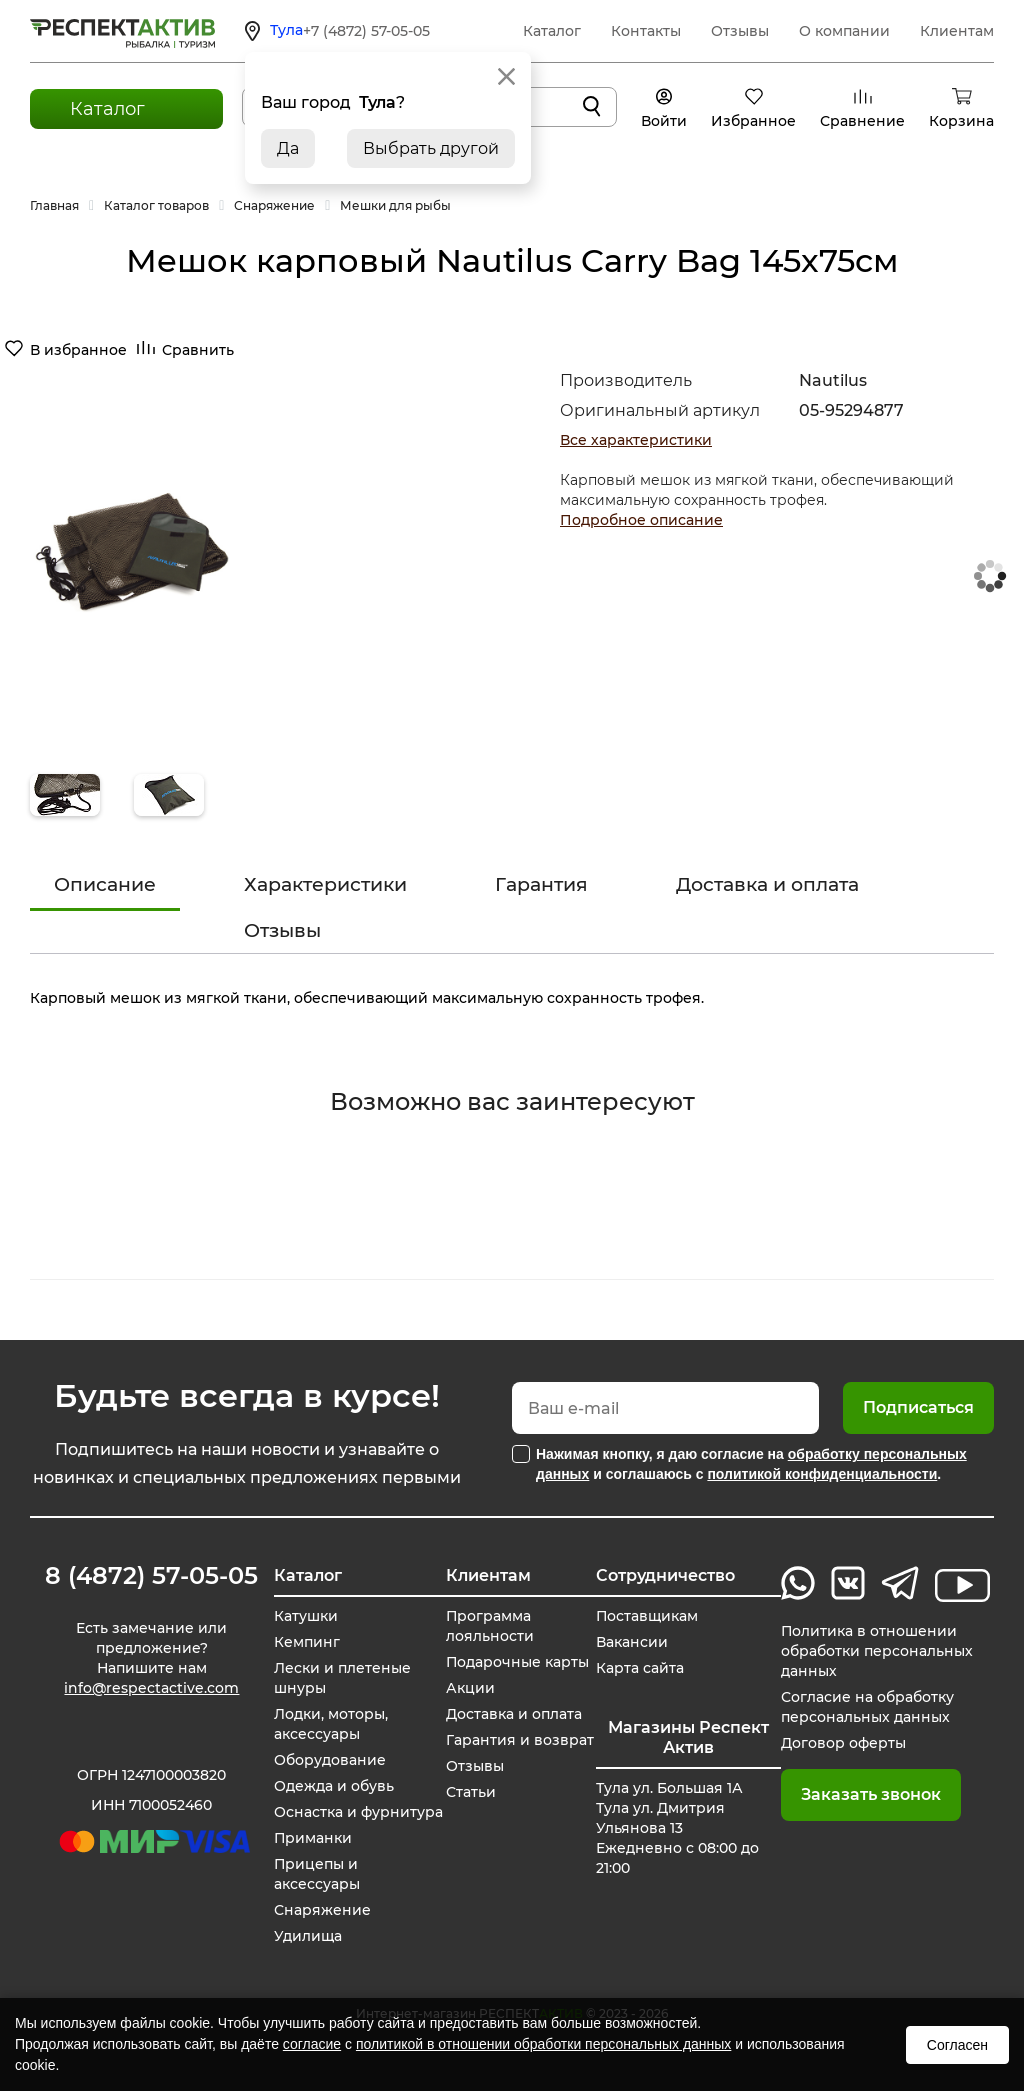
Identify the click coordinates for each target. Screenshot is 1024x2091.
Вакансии (632, 1642)
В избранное (78, 350)
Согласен (957, 2045)
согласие (312, 2044)
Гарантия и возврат (520, 1740)
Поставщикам (647, 1616)
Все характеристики (636, 440)
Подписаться (918, 1407)
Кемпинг (307, 1642)
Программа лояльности (490, 1626)
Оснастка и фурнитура (358, 1812)
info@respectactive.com (151, 1688)
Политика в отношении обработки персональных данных (877, 1651)
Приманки (313, 1838)
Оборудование (330, 1760)
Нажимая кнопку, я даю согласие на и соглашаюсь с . (751, 1464)
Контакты (646, 31)
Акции (470, 1688)
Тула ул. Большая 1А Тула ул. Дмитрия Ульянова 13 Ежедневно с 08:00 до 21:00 (677, 1828)
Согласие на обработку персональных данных (867, 1707)
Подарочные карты (518, 1662)
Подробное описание (641, 520)
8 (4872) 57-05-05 (151, 1576)
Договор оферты (843, 1743)
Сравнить (198, 350)
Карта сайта (640, 1668)
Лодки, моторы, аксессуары (331, 1724)
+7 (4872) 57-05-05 (366, 31)
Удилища (308, 1936)
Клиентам (957, 31)
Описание (105, 884)
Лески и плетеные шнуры (342, 1678)
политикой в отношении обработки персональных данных (543, 2044)
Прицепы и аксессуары (317, 1874)
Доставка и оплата (767, 884)
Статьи (471, 1792)
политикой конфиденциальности (822, 1474)
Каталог (552, 31)
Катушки (306, 1616)
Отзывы (740, 31)
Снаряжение (322, 1910)
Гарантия (541, 884)
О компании (844, 31)
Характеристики (325, 884)
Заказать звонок (871, 1794)
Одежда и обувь (334, 1786)
